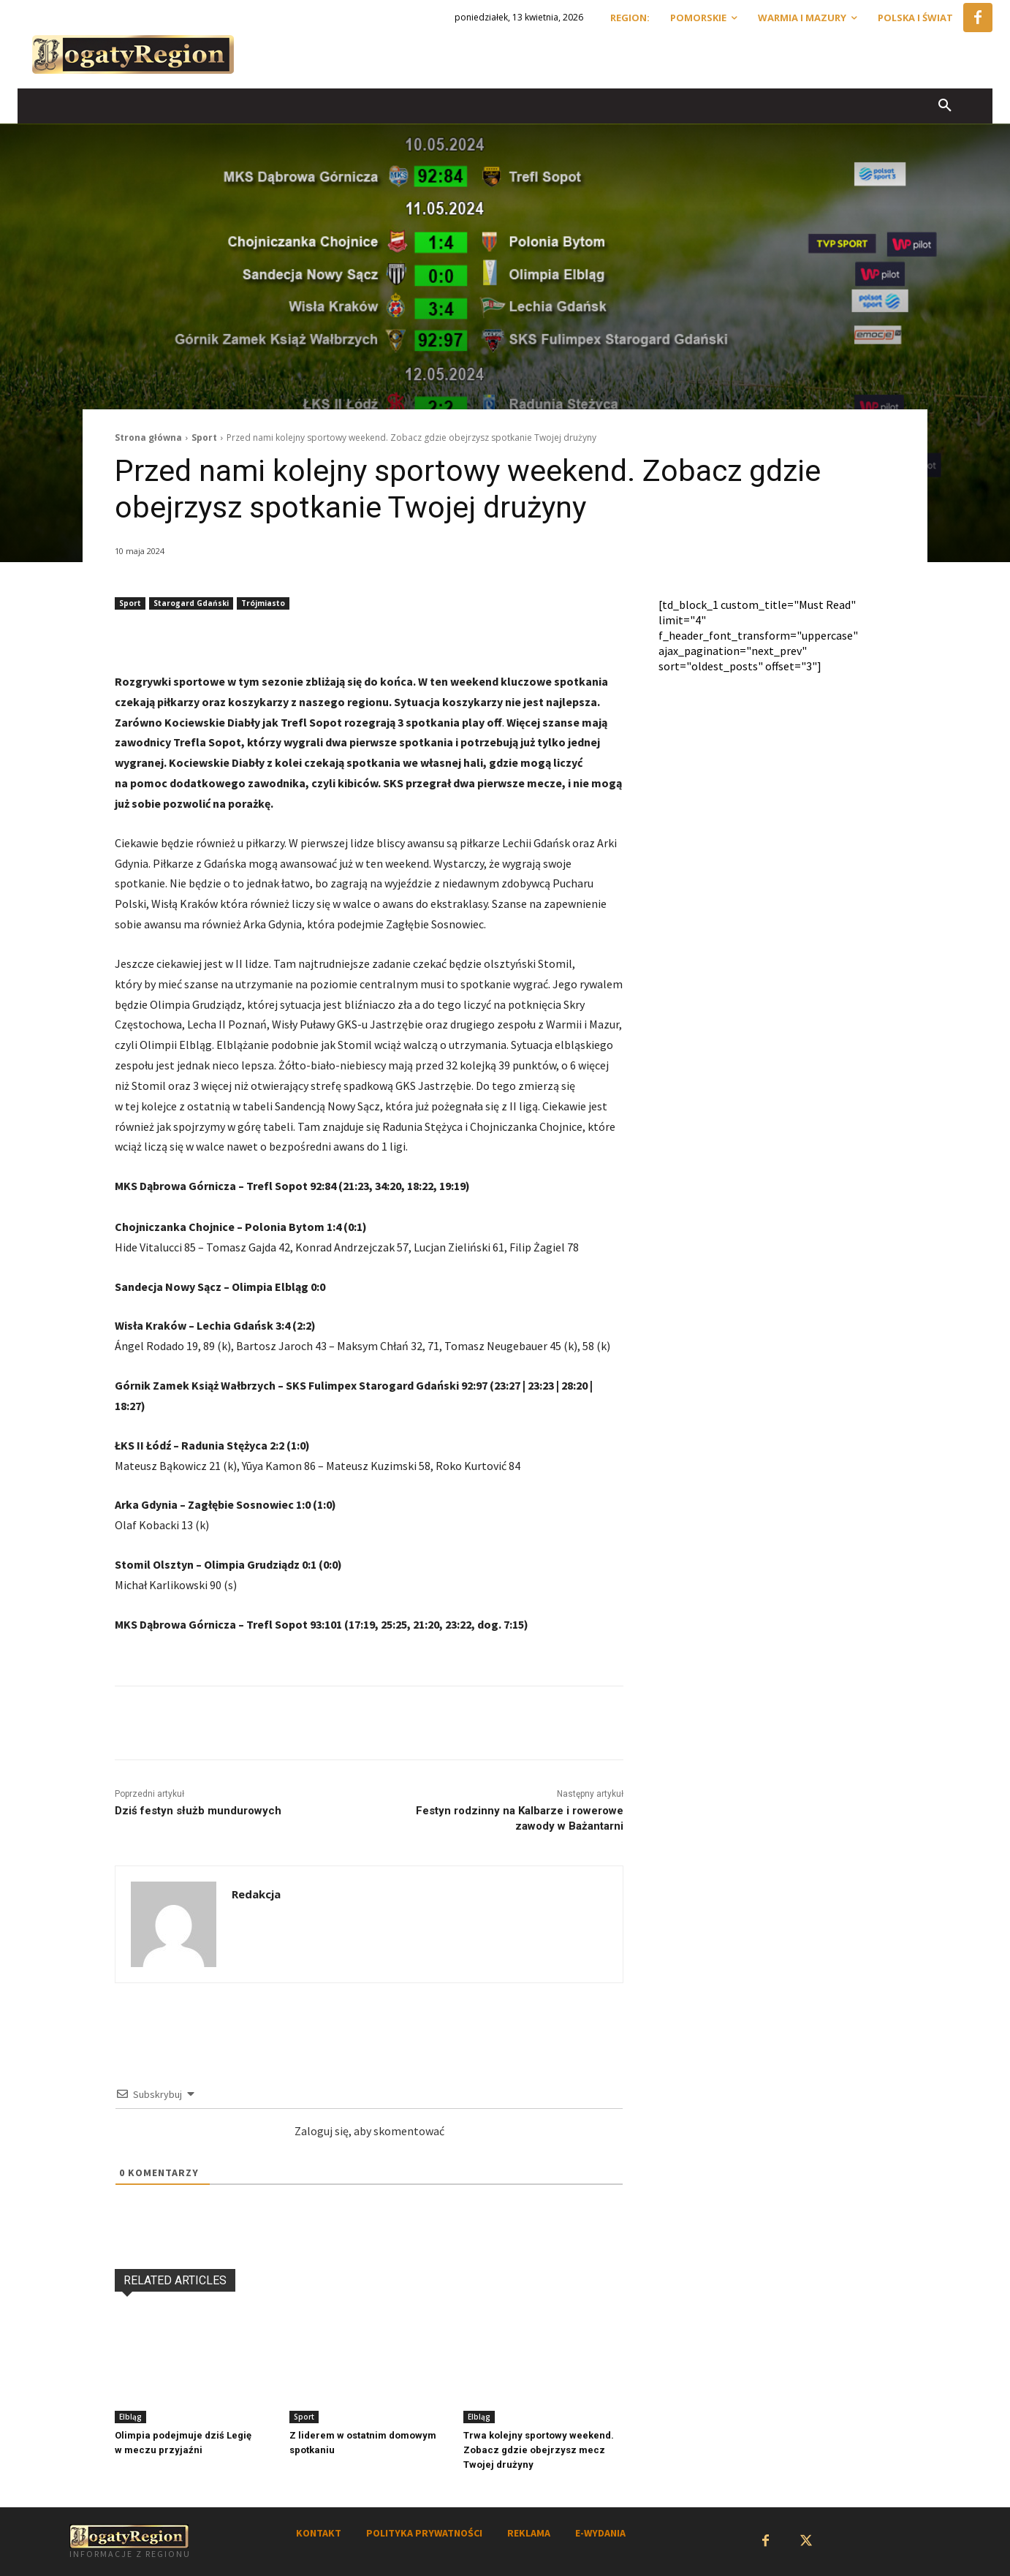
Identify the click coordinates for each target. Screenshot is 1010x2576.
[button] (944, 106)
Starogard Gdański (191, 603)
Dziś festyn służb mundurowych (198, 1810)
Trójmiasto (263, 603)
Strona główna (148, 437)
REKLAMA (528, 2532)
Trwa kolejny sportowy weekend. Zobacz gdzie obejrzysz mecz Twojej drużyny (538, 2450)
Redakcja (256, 1894)
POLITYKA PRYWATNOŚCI (424, 2532)
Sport (204, 437)
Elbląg (130, 2417)
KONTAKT (318, 2532)
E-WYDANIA (600, 2532)
